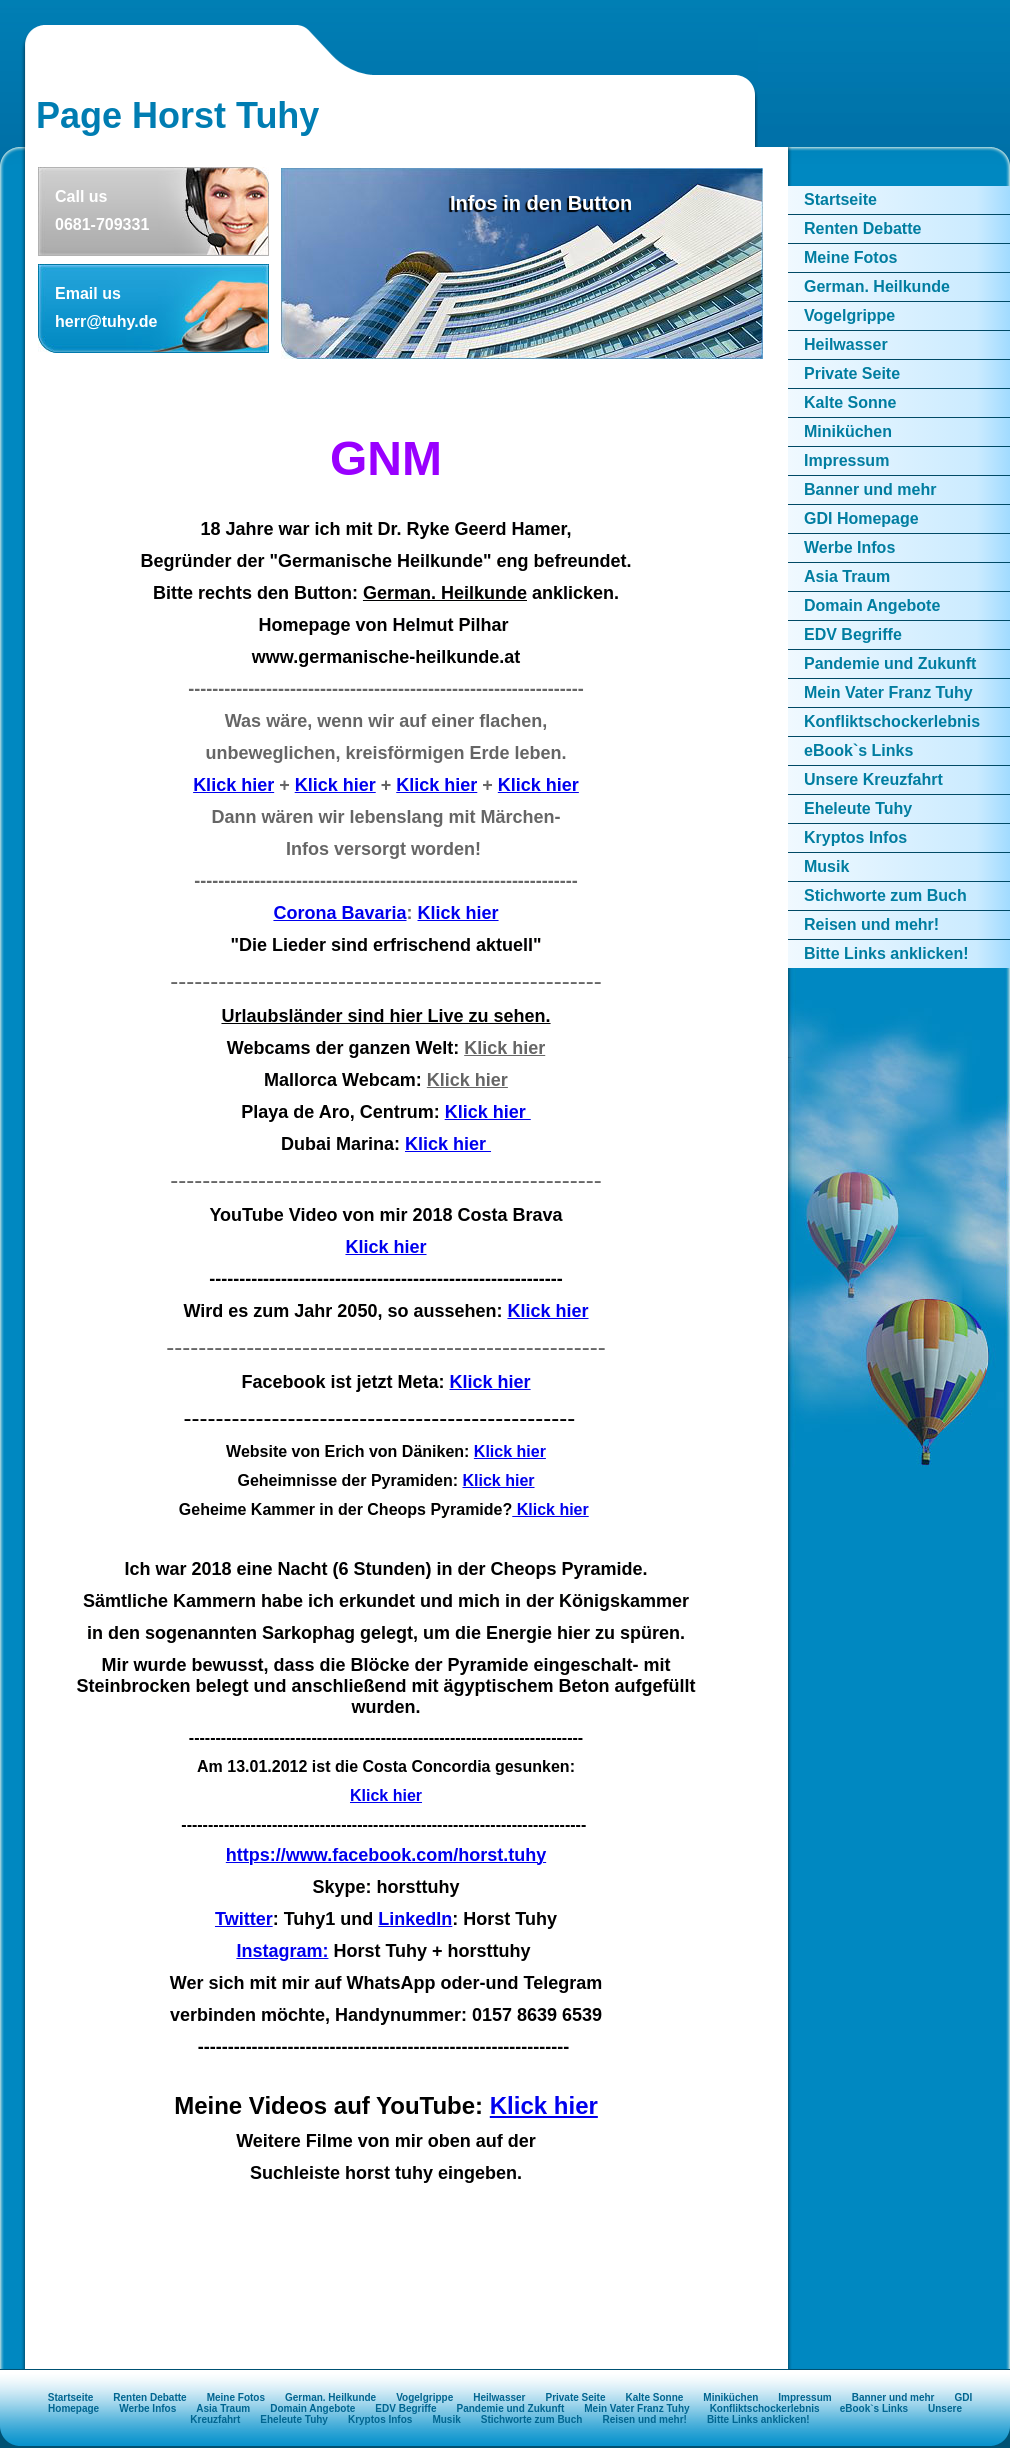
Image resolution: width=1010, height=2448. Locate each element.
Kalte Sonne (850, 402)
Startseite (840, 199)
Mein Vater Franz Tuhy (888, 692)
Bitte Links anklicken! (886, 953)
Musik (826, 866)
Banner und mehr (870, 489)
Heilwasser (846, 344)
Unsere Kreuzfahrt (873, 779)
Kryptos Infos (855, 837)
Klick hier (233, 785)
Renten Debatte (862, 228)
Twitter (244, 1919)
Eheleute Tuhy (858, 808)
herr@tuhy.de (106, 321)
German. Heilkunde (877, 286)
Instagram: (282, 1951)
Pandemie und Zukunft (890, 663)
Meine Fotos (850, 257)
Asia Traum (847, 576)
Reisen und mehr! (871, 924)
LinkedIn (415, 1919)
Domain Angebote (872, 605)
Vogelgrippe (849, 315)
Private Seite (852, 373)
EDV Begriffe (853, 634)
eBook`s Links (858, 750)
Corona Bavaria (339, 913)
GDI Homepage (861, 518)
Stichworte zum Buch (885, 895)
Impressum (846, 460)
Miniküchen (848, 431)
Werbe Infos (849, 547)
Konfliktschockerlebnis (892, 721)
